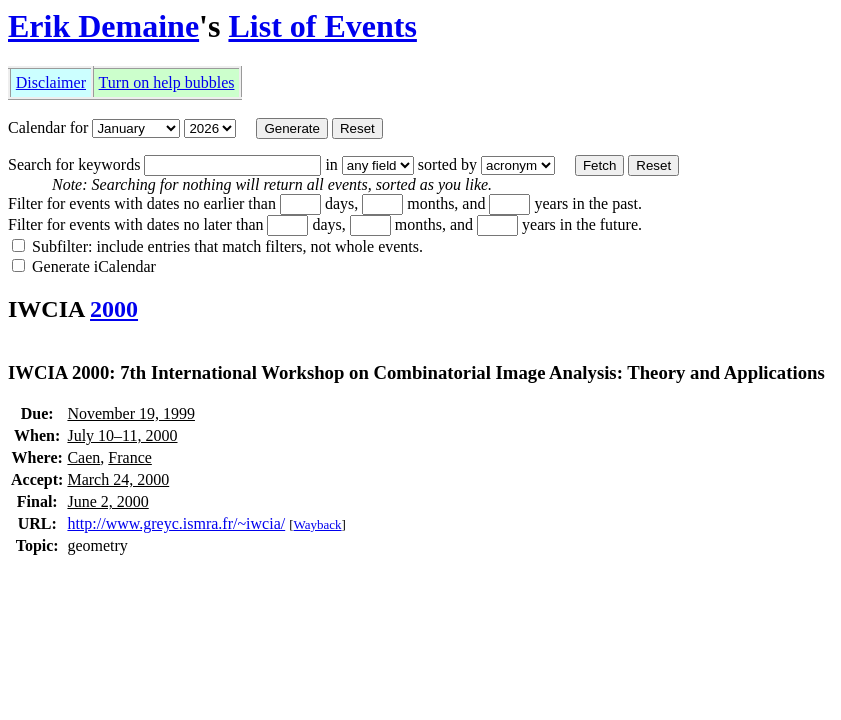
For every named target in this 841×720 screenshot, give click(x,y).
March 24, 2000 (118, 479)
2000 (114, 309)
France (130, 457)
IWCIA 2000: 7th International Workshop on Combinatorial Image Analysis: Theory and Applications (416, 372)
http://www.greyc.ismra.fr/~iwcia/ (176, 523)
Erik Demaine (103, 26)
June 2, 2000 (107, 501)
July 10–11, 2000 (122, 435)
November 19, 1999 (131, 413)
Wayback (318, 524)
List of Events (322, 26)
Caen (83, 457)
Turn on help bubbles (167, 82)
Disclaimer (51, 82)
